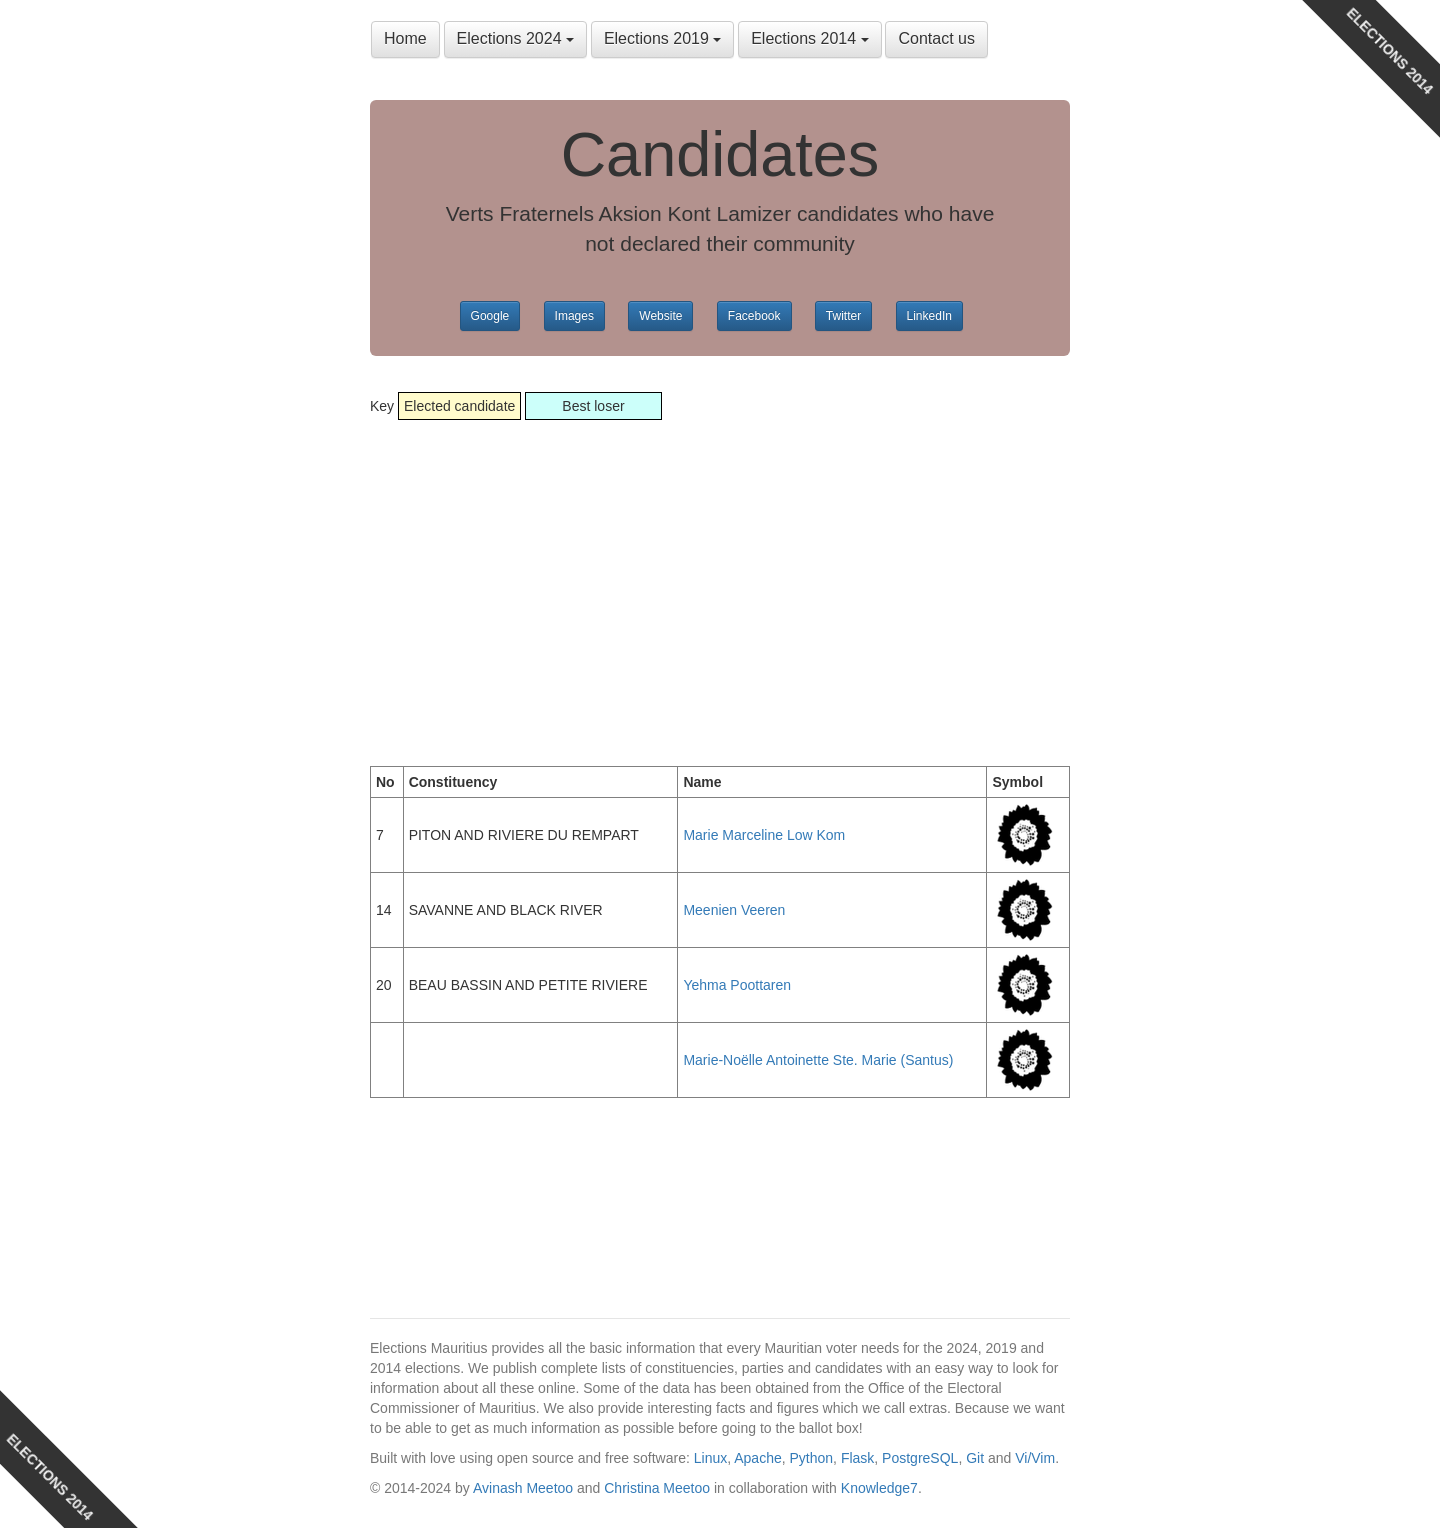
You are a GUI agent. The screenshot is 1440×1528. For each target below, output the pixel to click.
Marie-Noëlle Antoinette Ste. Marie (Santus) (818, 1060)
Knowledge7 (879, 1488)
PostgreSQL (920, 1458)
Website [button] (660, 316)
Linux (710, 1458)
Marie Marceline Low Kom (764, 835)
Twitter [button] (843, 316)
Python (812, 1458)
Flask (857, 1458)
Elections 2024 (515, 38)
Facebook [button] (754, 316)
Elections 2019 (662, 38)
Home (405, 38)
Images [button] (574, 316)
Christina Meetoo (657, 1488)
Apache (757, 1458)
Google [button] (490, 316)
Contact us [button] (936, 38)
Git (975, 1458)
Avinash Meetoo (523, 1488)
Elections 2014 (809, 38)
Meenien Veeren (734, 910)
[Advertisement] (720, 596)
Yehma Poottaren (737, 985)
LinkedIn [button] (929, 316)
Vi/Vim (1035, 1458)
